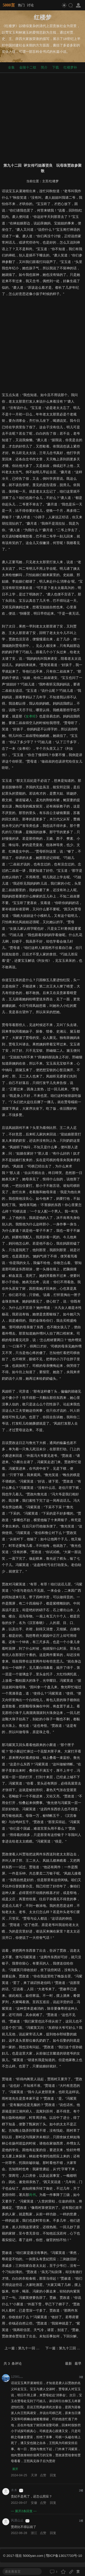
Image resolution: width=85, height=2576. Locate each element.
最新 (69, 2363)
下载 (55, 67)
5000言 (9, 5)
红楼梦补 (70, 67)
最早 (78, 2363)
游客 (21, 2490)
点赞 (43, 2475)
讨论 (30, 5)
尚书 (32, 2195)
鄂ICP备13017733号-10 (64, 2556)
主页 (45, 181)
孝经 (32, 716)
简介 (44, 67)
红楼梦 (54, 181)
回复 (53, 2475)
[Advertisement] (42, 117)
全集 (11, 67)
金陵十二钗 (27, 67)
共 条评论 (13, 2363)
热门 (21, 5)
